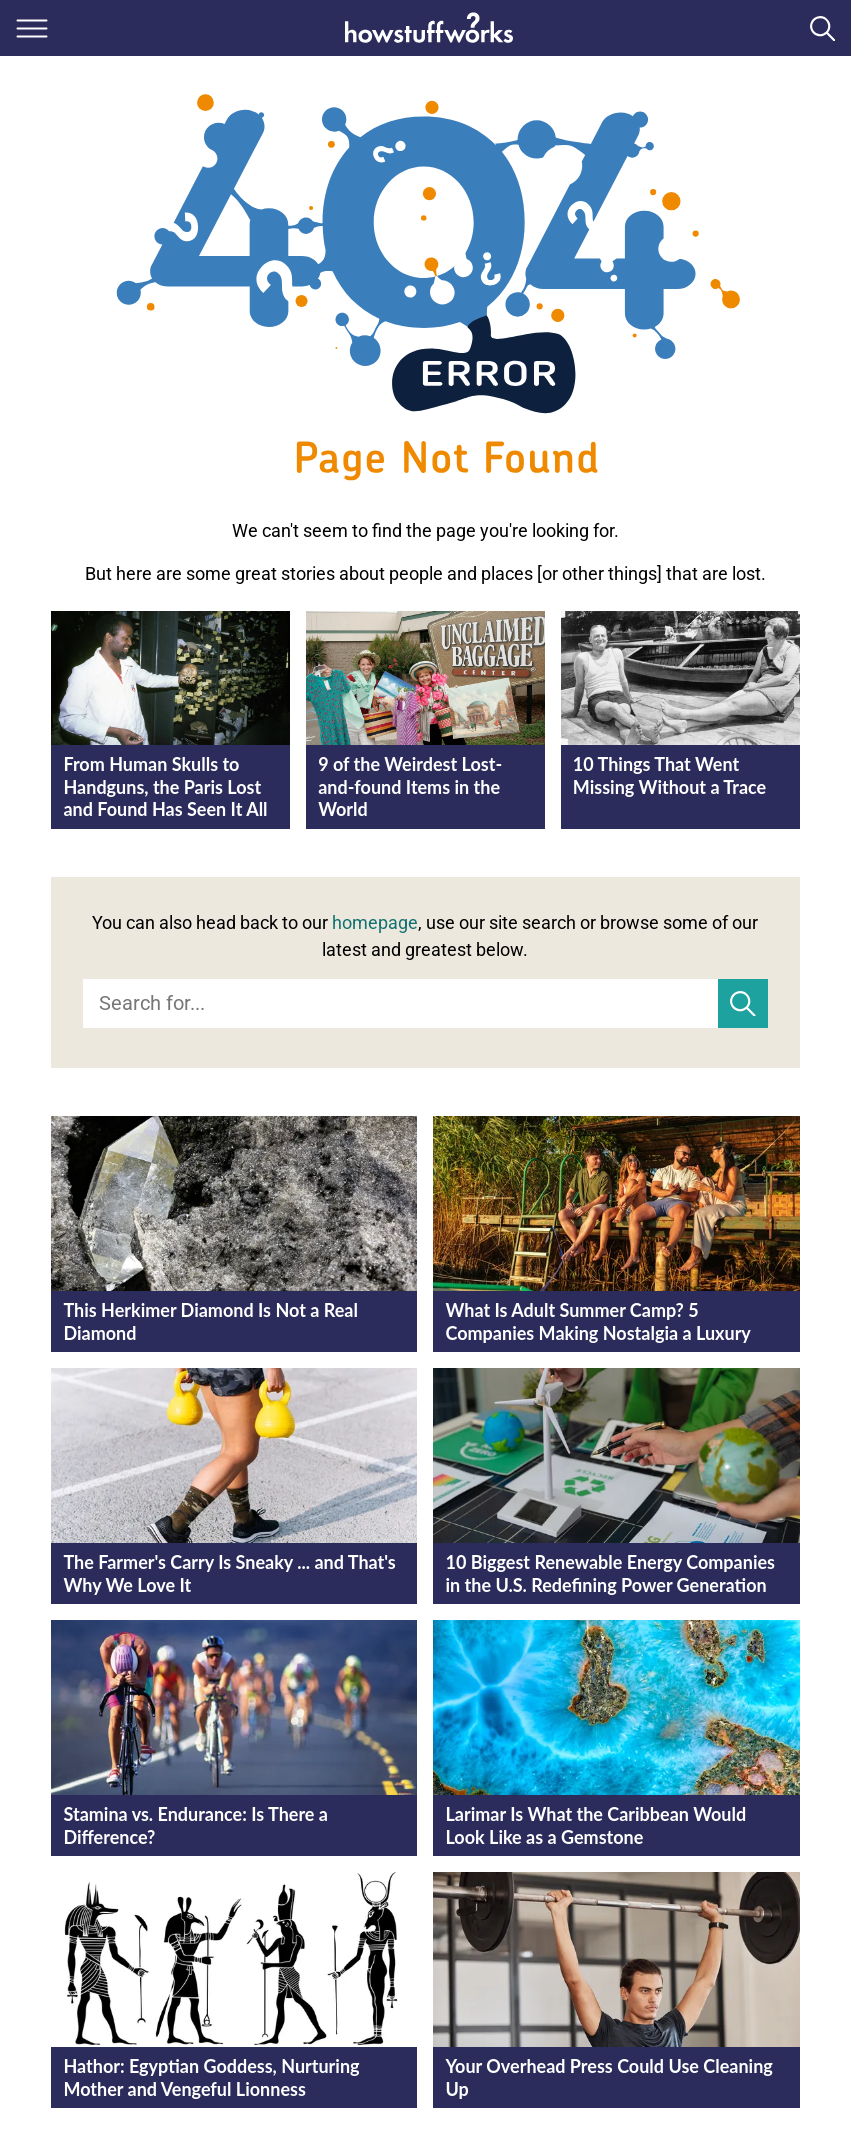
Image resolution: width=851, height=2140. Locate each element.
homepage (375, 922)
